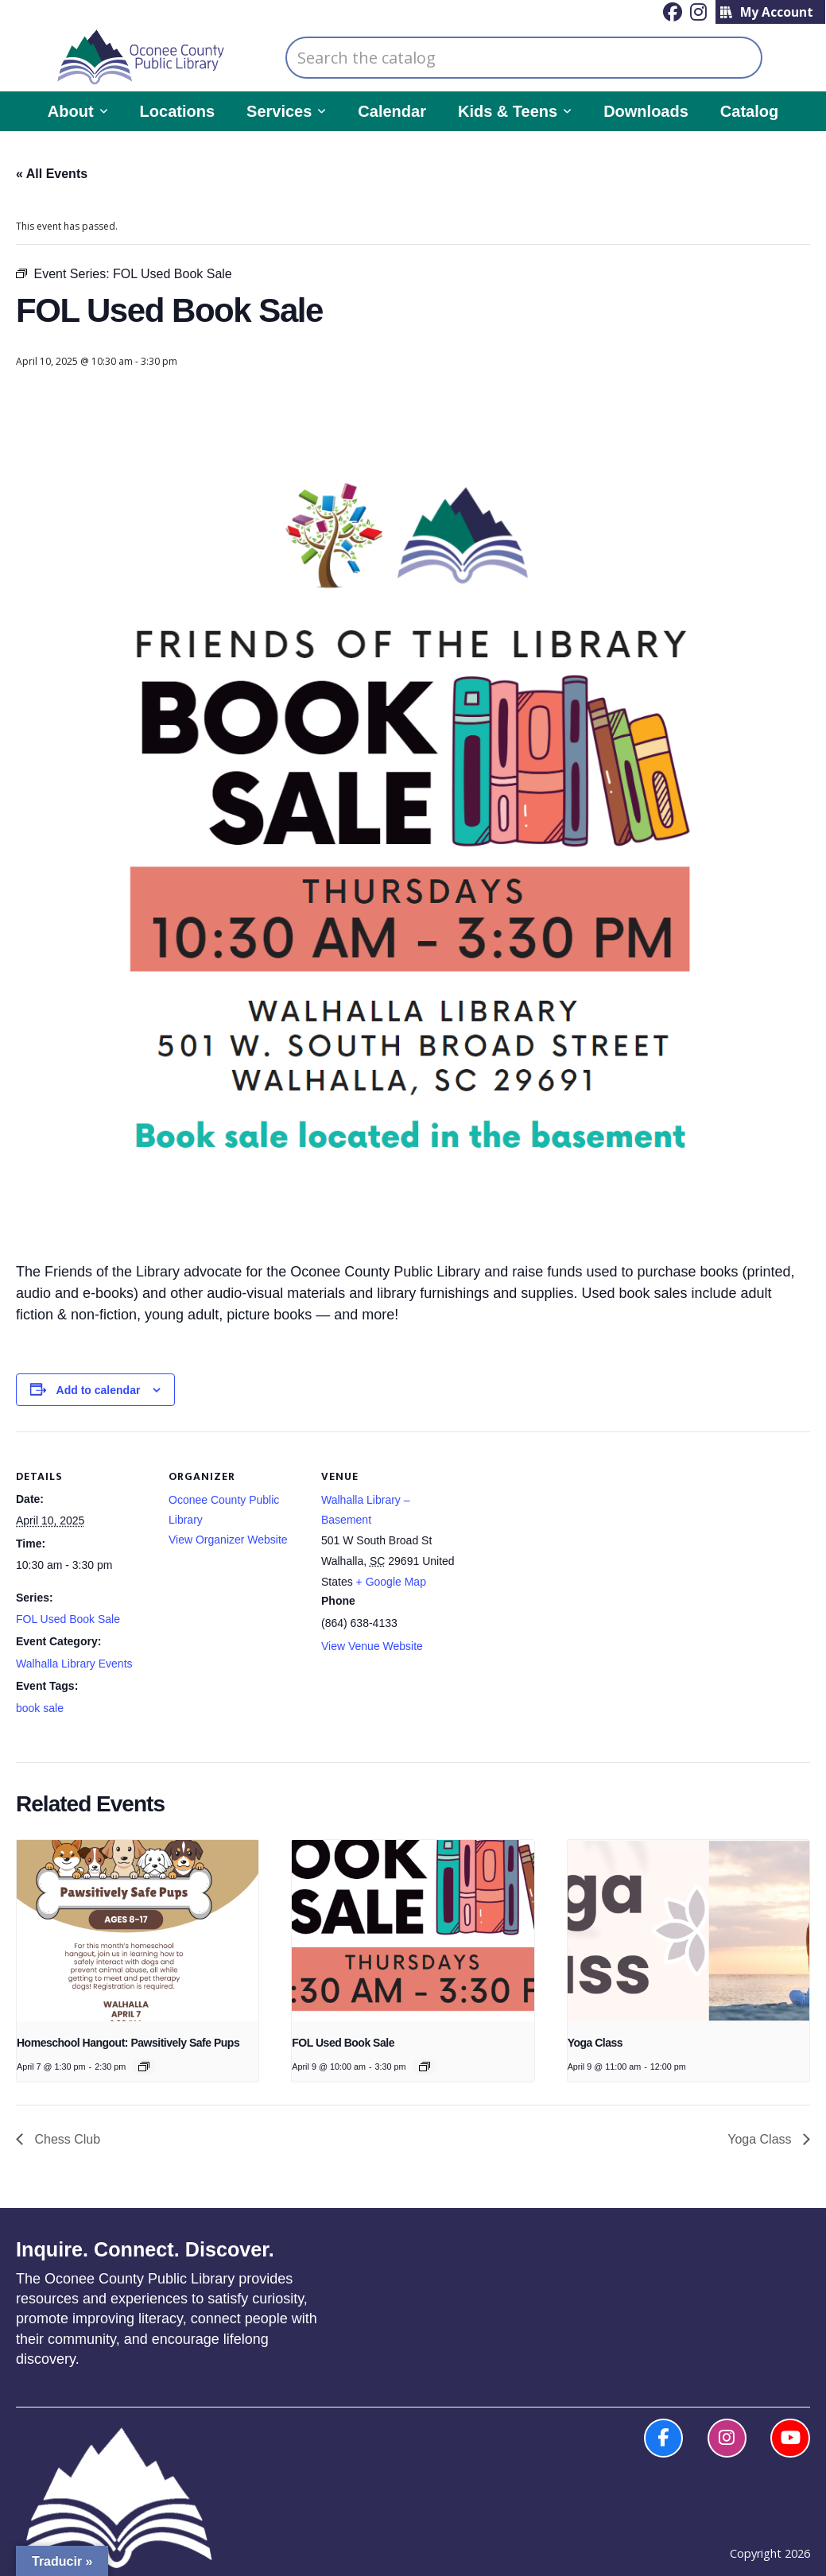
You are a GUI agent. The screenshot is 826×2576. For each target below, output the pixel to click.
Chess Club (65, 2139)
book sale (40, 1708)
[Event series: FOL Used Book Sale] (424, 2066)
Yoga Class (595, 2042)
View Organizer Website (228, 1539)
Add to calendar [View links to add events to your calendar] (98, 1390)
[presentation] (137, 1930)
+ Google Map (391, 1581)
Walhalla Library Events (74, 1663)
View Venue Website (372, 1646)
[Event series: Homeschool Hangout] (143, 2066)
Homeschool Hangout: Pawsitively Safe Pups (128, 2042)
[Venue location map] (558, 1541)
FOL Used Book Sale (68, 1619)
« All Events (51, 173)
